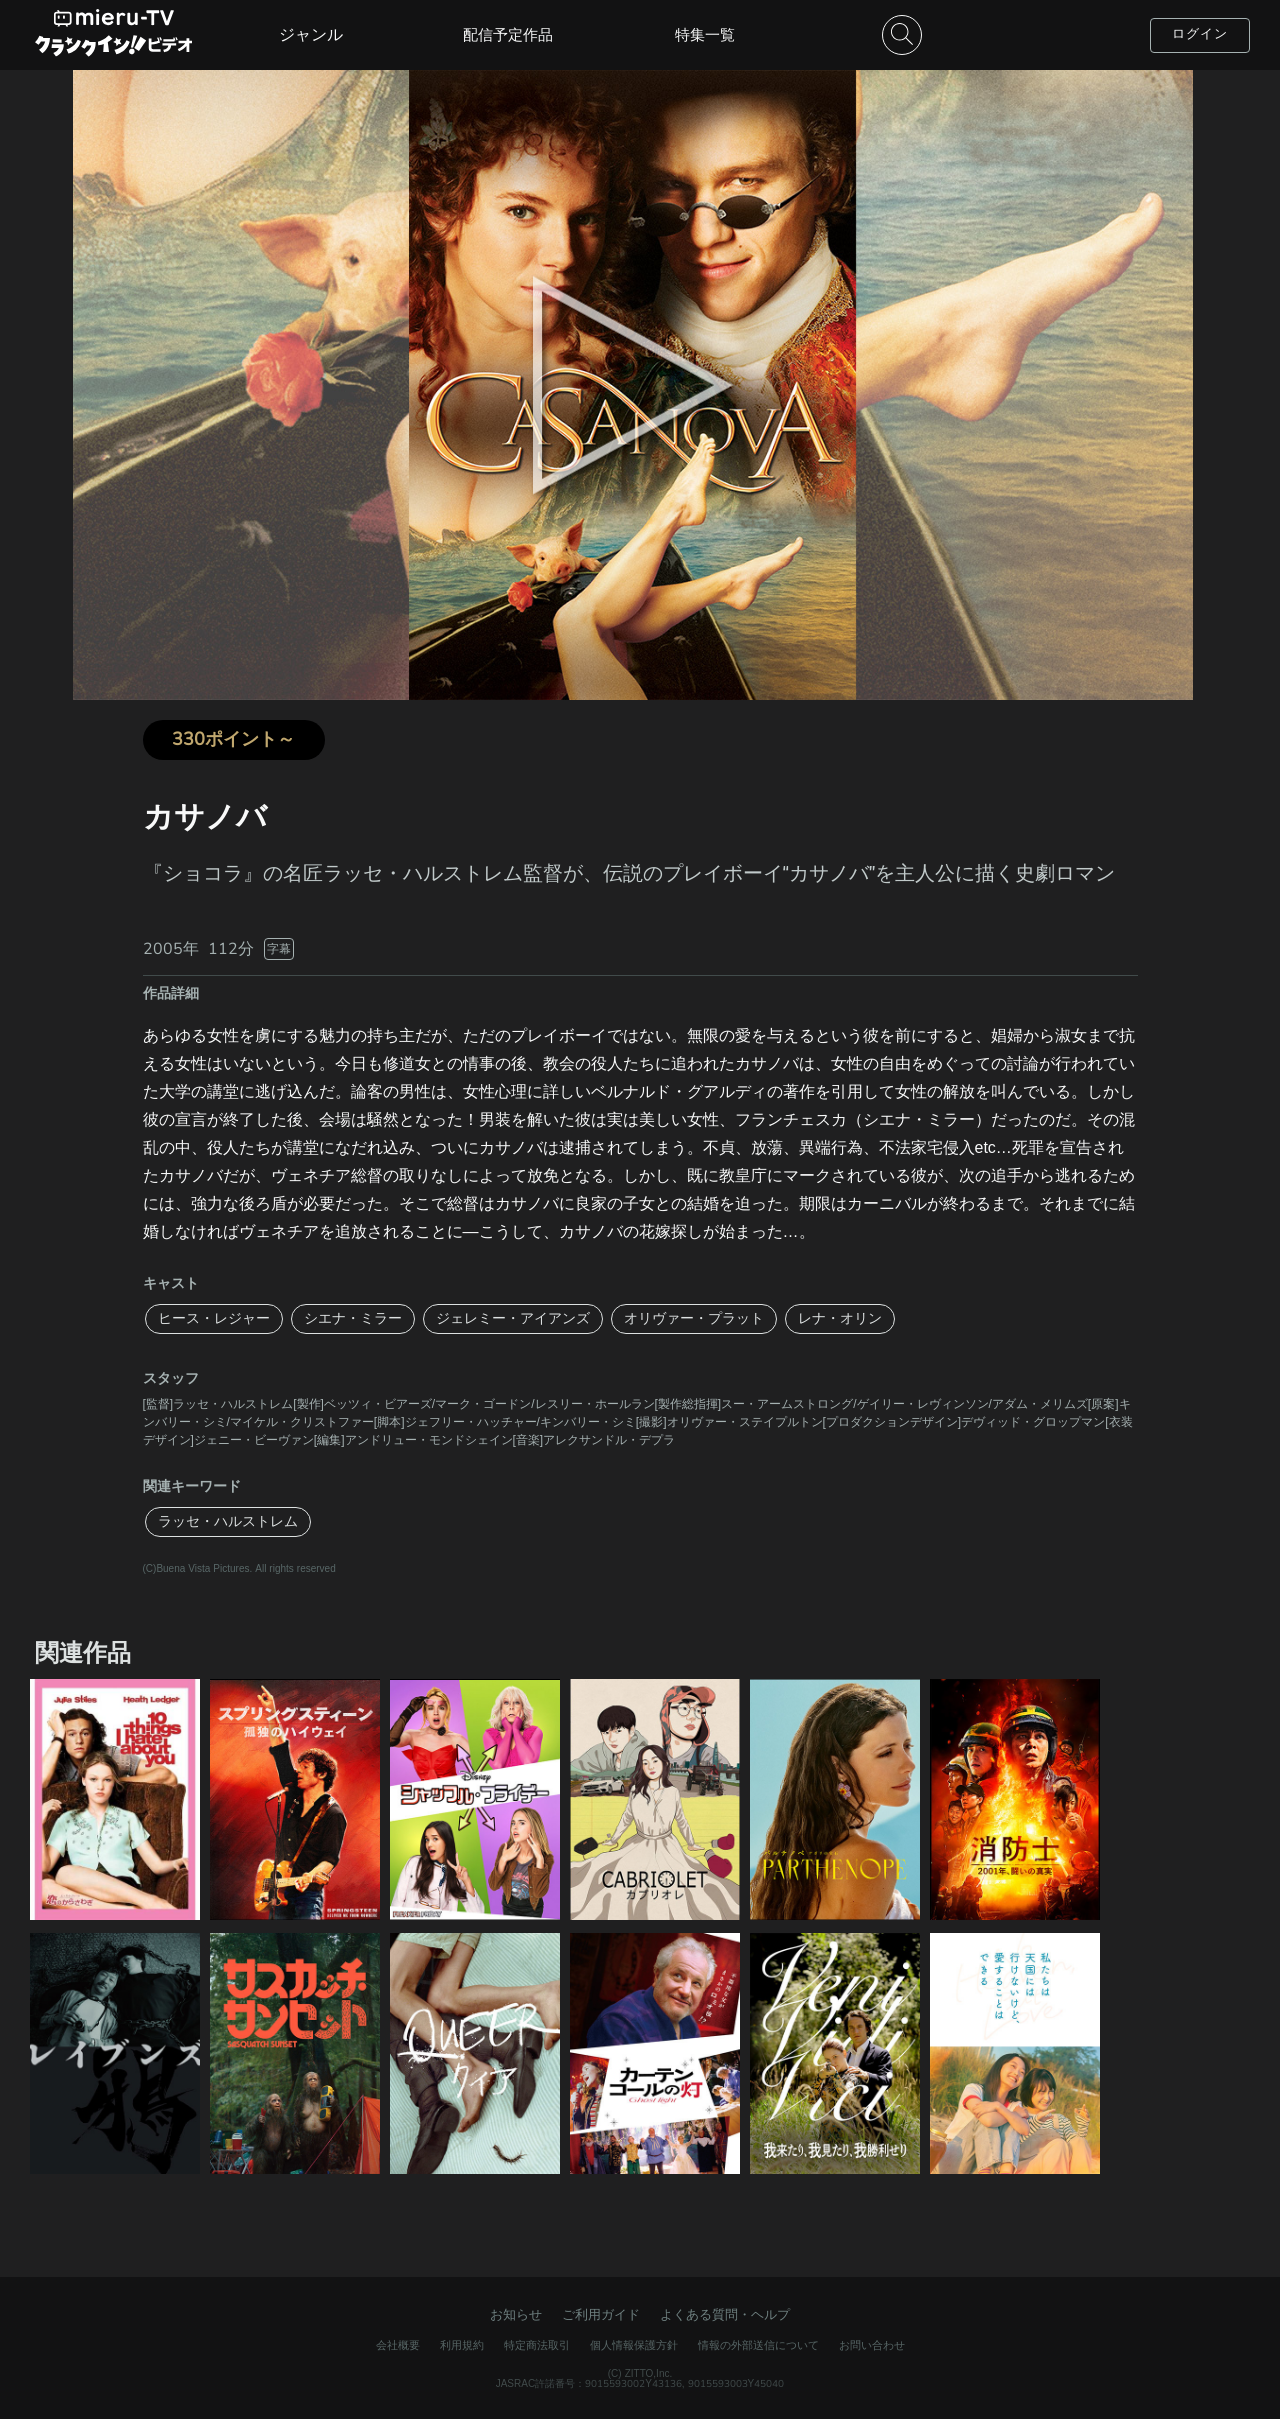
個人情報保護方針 (634, 2345)
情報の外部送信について (758, 2345)
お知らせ (516, 2315)
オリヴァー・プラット (694, 1318)
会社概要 (398, 2345)
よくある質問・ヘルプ (725, 2315)
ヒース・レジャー (214, 1318)
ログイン (1200, 34)
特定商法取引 (537, 2345)
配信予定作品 (508, 35)
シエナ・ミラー (353, 1318)
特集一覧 (705, 35)
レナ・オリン (840, 1318)
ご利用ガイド (601, 2315)
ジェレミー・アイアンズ (513, 1318)
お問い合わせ (872, 2345)
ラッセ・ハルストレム (228, 1521)
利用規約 (462, 2345)
